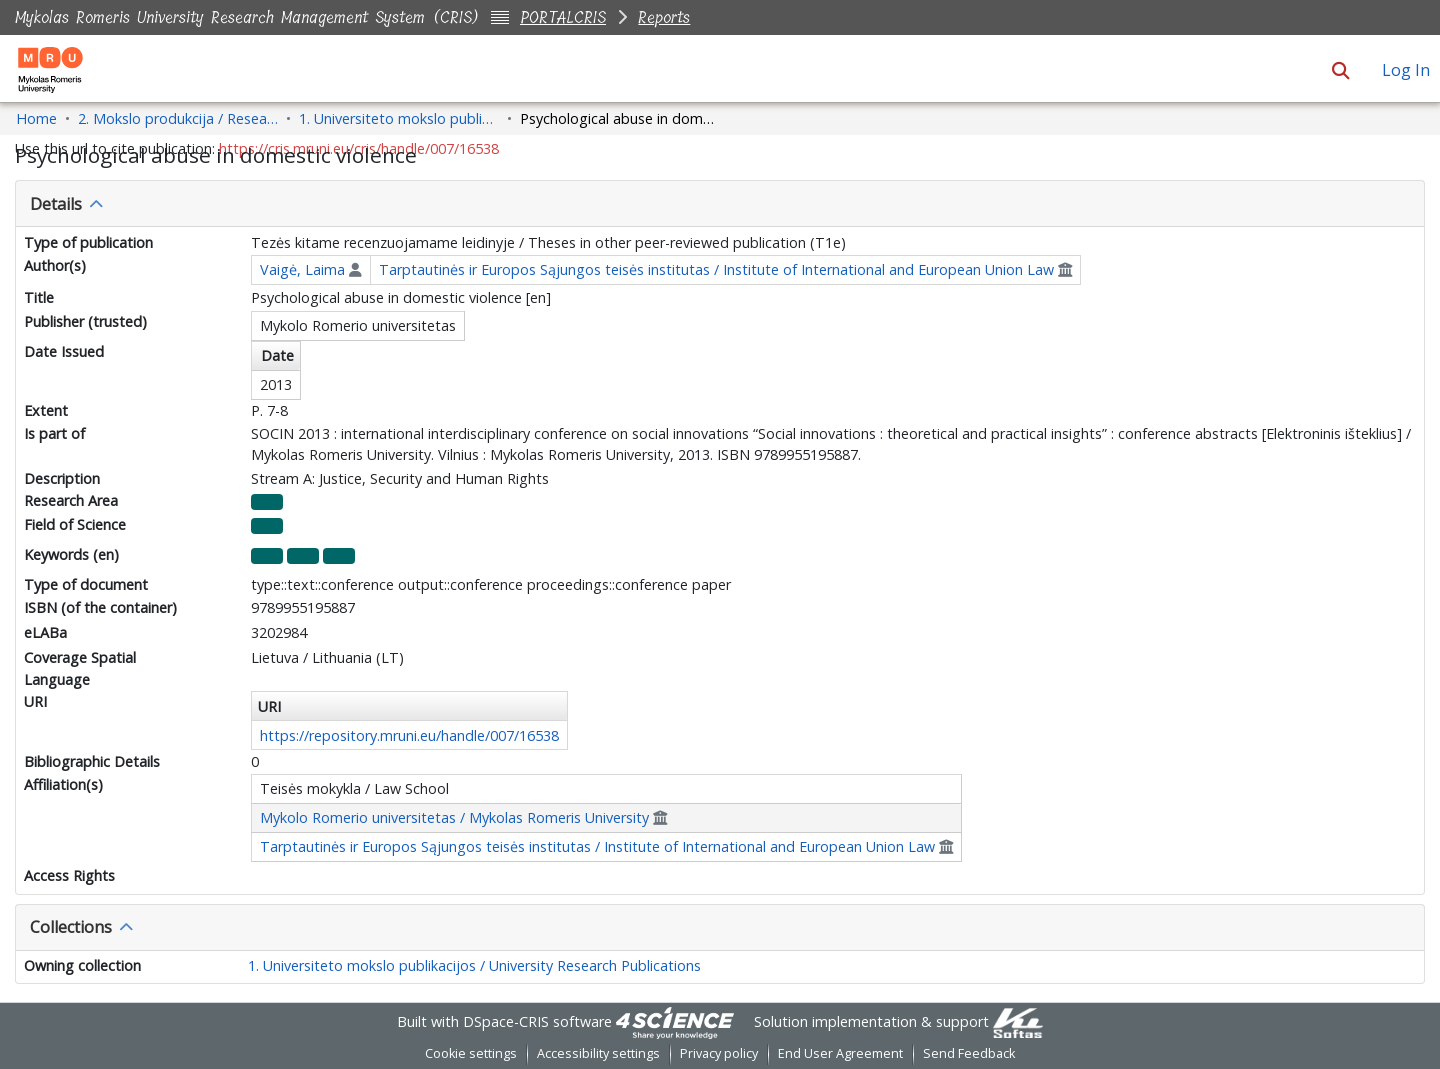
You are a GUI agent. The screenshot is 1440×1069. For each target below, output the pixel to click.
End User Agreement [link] (840, 1053)
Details (56, 204)
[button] (1340, 70)
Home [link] (36, 118)
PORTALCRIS (563, 17)
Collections (71, 927)
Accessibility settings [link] (598, 1053)
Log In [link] (1407, 70)
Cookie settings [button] (471, 1053)
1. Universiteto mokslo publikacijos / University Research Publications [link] (399, 118)
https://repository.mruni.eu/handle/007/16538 (409, 735)
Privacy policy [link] (719, 1053)
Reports (664, 17)
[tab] (720, 204)
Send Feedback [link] (969, 1053)
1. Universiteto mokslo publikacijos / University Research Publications (474, 965)
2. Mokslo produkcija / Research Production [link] (178, 118)
